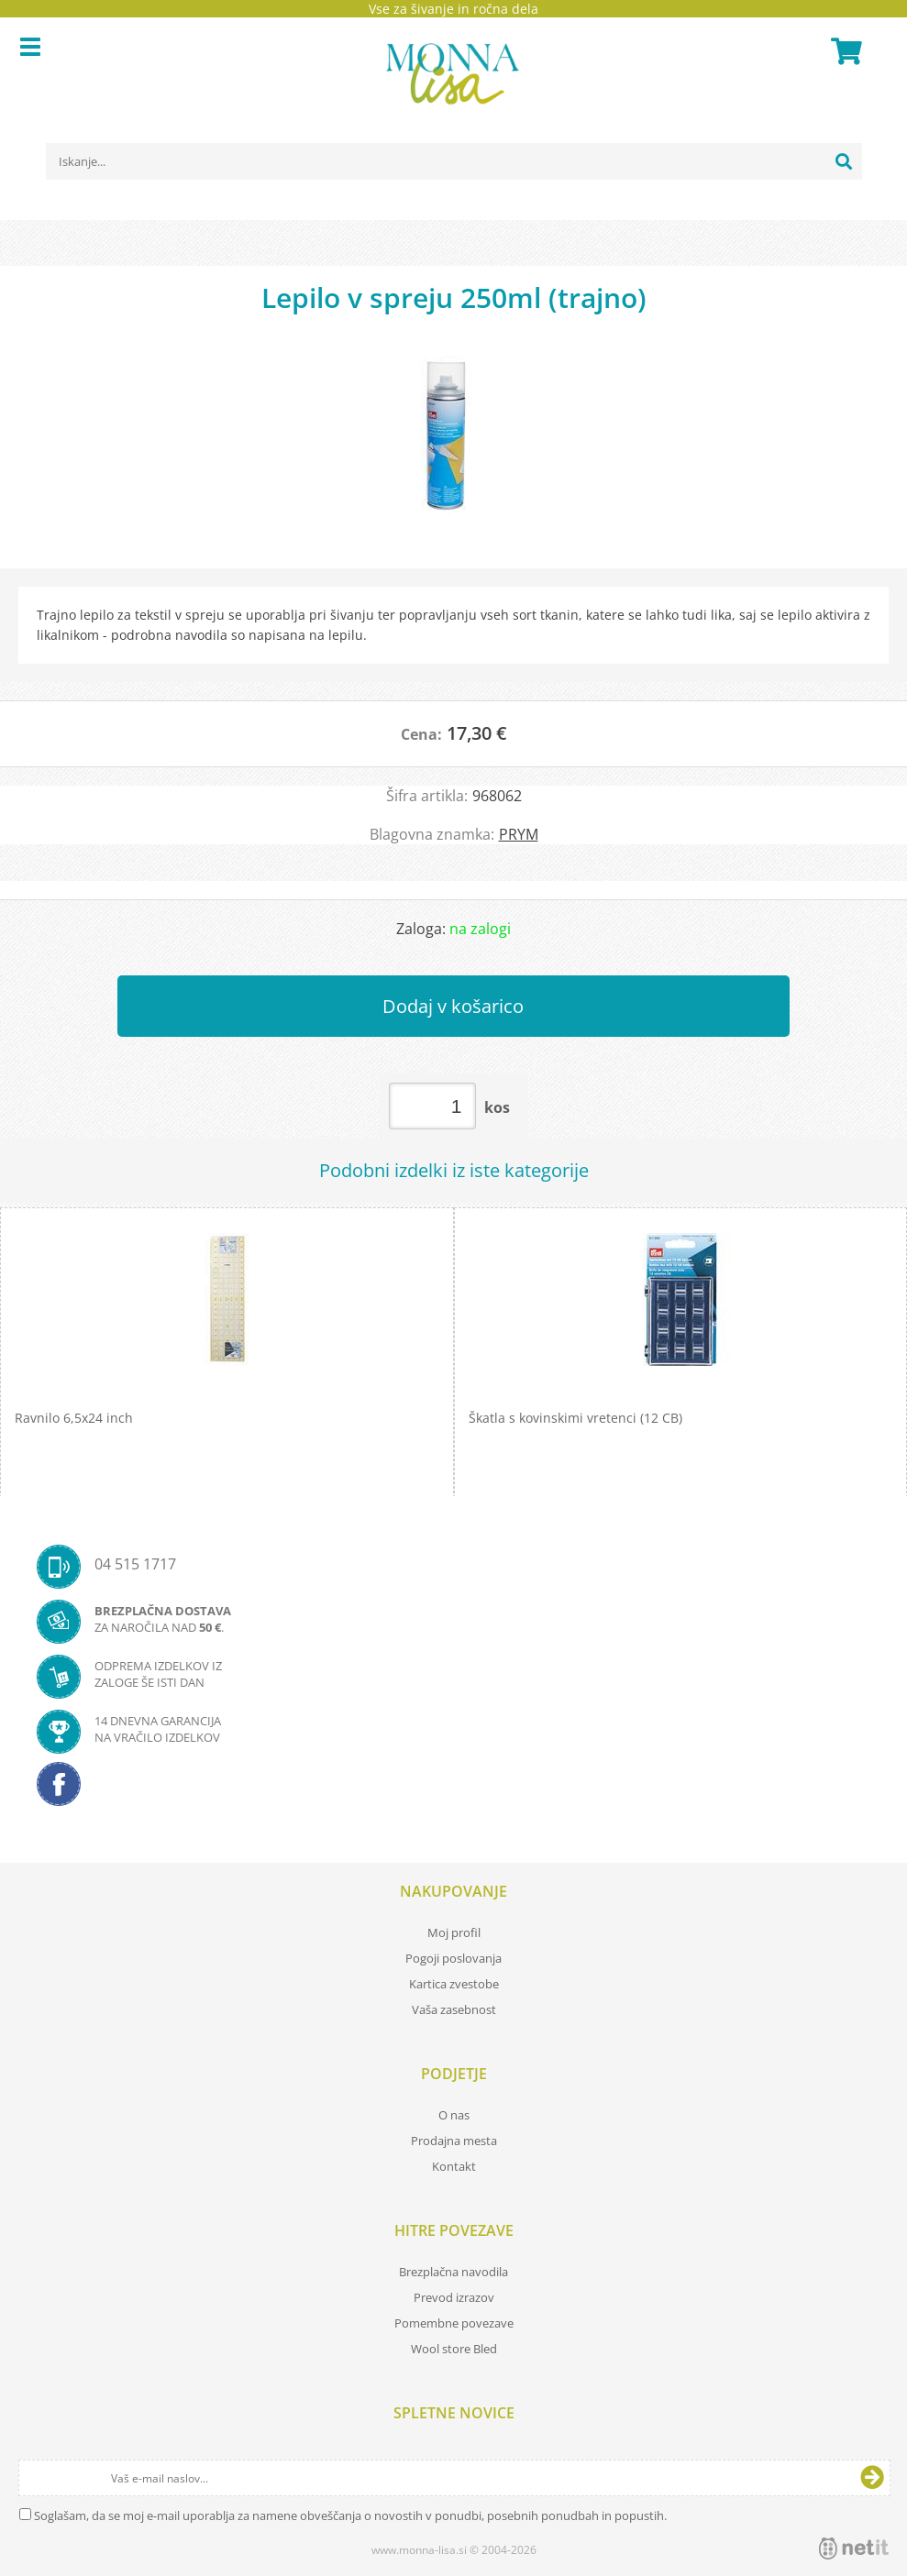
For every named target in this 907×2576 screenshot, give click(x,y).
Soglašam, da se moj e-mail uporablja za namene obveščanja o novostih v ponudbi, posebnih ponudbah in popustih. (350, 2515)
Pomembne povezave (454, 2323)
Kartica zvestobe (454, 1984)
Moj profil (454, 1932)
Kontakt (454, 2166)
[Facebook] (453, 1789)
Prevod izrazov (454, 2297)
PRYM (518, 834)
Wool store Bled (454, 2348)
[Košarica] (843, 51)
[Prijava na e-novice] (872, 2477)
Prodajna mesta (454, 2140)
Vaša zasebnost (454, 2009)
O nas (454, 2115)
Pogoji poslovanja (453, 1958)
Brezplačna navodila (453, 2271)
